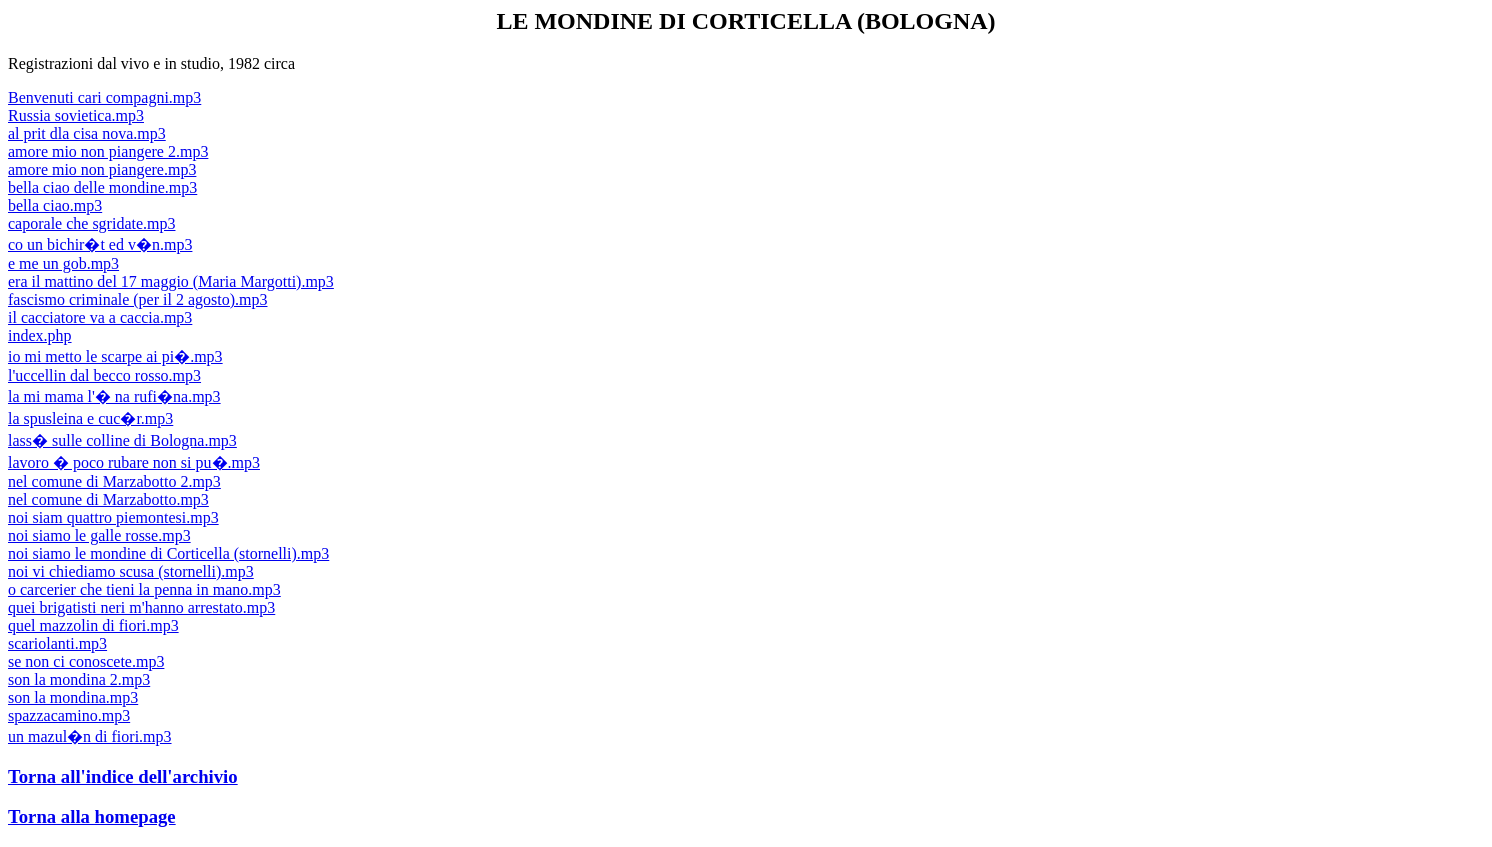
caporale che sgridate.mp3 (91, 223)
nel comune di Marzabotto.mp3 (108, 499)
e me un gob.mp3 (63, 263)
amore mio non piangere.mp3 (102, 169)
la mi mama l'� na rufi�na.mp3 (114, 396)
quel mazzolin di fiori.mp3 (93, 625)
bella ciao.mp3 (55, 205)
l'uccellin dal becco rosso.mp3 (104, 375)
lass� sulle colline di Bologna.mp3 (122, 440)
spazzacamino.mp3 (69, 715)
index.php (40, 335)
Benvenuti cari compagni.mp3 (104, 97)
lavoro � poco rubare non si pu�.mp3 (134, 462)
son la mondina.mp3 (73, 697)
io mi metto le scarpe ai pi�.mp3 (115, 356)
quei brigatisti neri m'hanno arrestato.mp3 (141, 607)
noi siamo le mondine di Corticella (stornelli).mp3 (168, 553)
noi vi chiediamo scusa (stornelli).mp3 (131, 571)
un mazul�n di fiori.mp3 (90, 736)
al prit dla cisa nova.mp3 (87, 133)
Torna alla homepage (92, 816)
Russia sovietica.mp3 (76, 115)
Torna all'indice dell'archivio (123, 776)
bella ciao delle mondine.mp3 (102, 187)
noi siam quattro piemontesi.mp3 (113, 517)
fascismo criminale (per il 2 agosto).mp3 (137, 299)
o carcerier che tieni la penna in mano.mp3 (144, 589)
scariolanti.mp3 (57, 643)
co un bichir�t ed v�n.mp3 (100, 244)
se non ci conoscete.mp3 (86, 661)
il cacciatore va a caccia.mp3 (100, 317)
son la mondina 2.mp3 (79, 679)
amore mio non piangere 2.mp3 (108, 151)
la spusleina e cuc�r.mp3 (90, 418)
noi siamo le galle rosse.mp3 (99, 535)
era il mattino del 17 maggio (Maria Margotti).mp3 (171, 281)
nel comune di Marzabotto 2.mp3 (114, 481)
